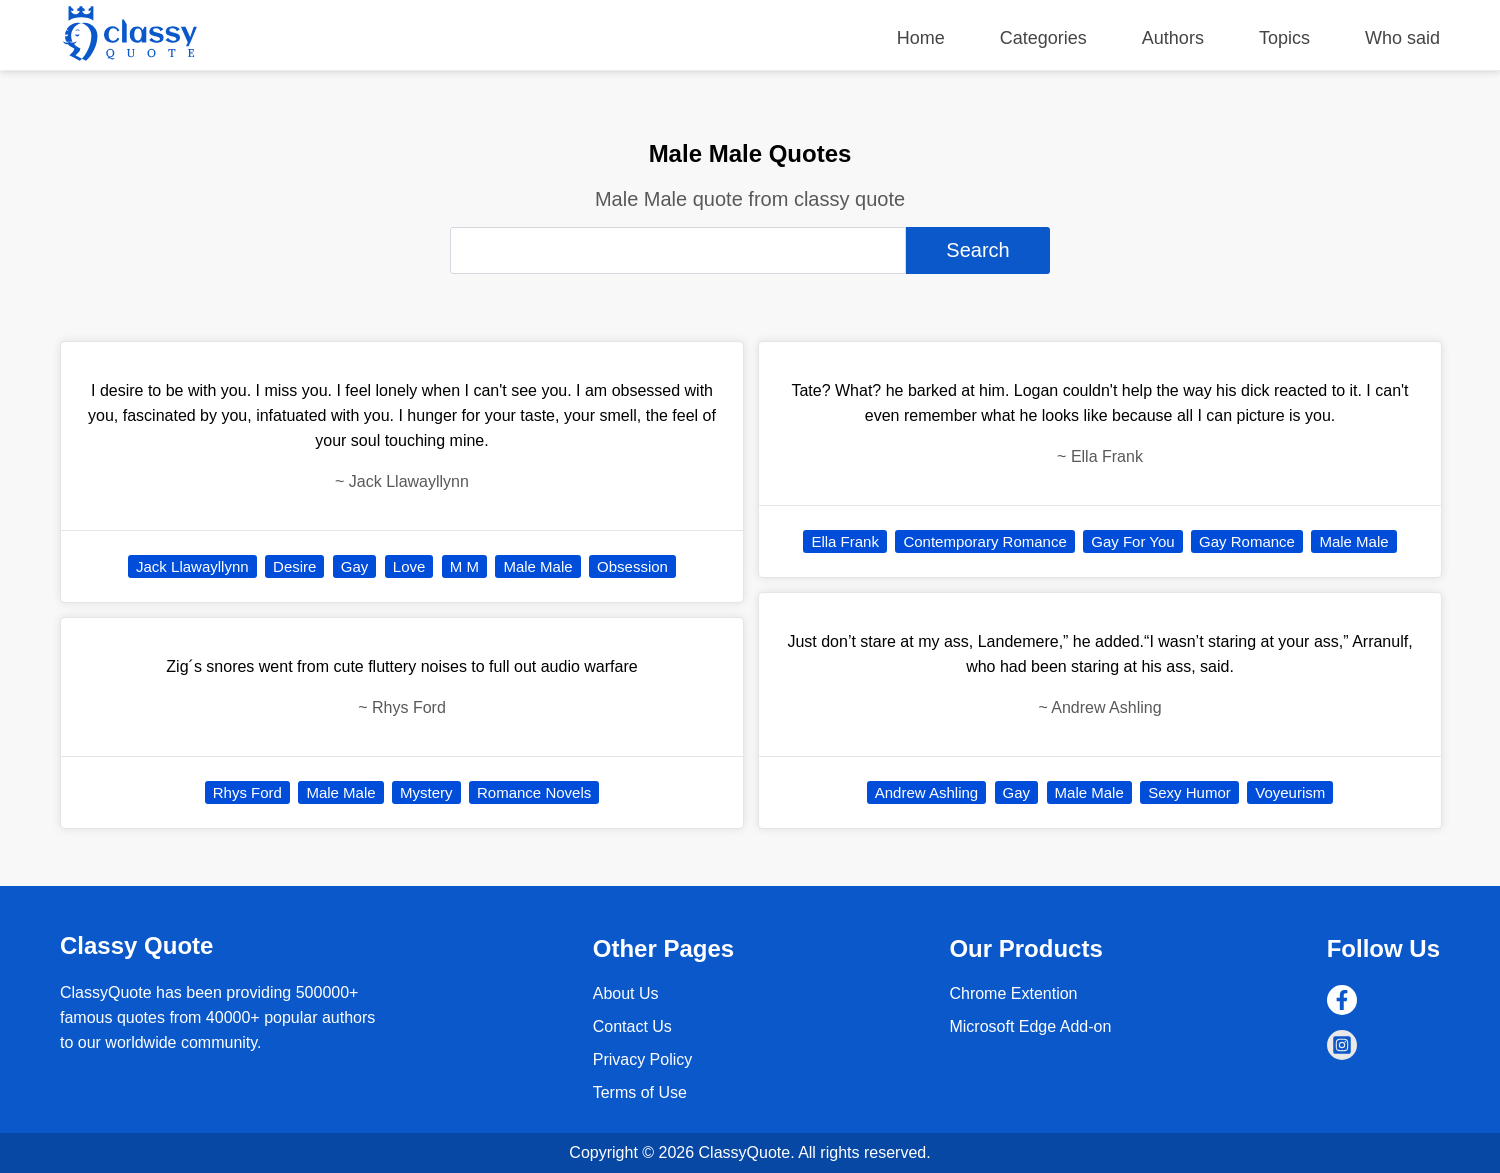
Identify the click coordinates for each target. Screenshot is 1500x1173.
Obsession (632, 566)
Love (409, 566)
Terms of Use (640, 1092)
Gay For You (1132, 541)
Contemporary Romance (984, 541)
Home (921, 38)
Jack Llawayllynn (192, 566)
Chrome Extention (1013, 993)
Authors (1173, 38)
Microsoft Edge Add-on (1030, 1026)
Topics (1284, 38)
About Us (626, 993)
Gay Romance (1247, 541)
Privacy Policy (643, 1059)
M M (464, 566)
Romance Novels (534, 792)
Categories (1043, 38)
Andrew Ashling (926, 792)
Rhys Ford (247, 792)
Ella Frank (845, 541)
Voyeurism (1290, 792)
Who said (1402, 38)
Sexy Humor (1189, 792)
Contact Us (632, 1026)
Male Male (537, 566)
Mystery (426, 792)
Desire (294, 566)
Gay (355, 566)
